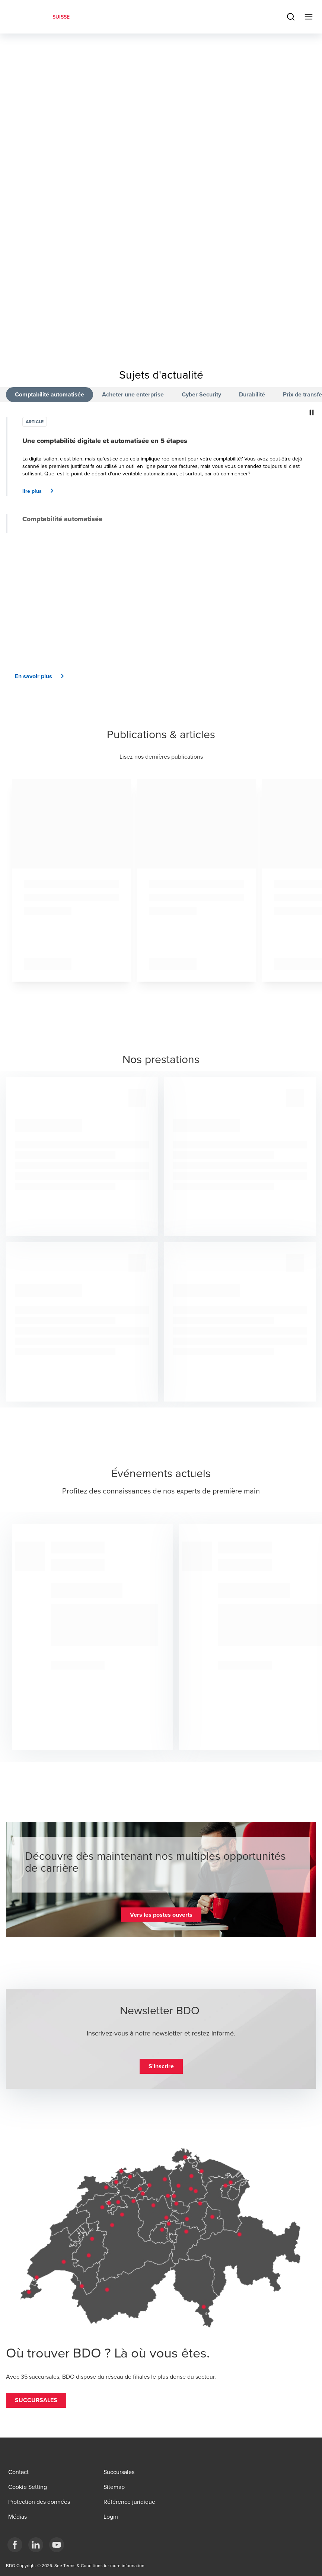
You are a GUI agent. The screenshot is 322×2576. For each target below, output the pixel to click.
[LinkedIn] (36, 2545)
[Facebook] (15, 2545)
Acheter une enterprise (133, 394)
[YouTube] (57, 2545)
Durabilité (252, 394)
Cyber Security (201, 394)
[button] (41, 491)
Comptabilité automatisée (49, 394)
